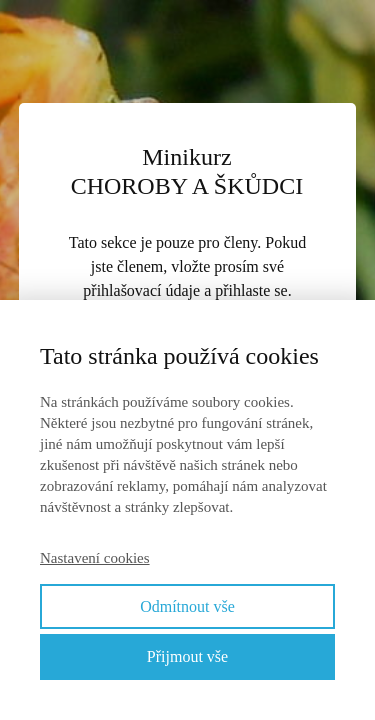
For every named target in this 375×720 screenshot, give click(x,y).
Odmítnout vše (187, 606)
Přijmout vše (187, 656)
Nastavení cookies (95, 558)
